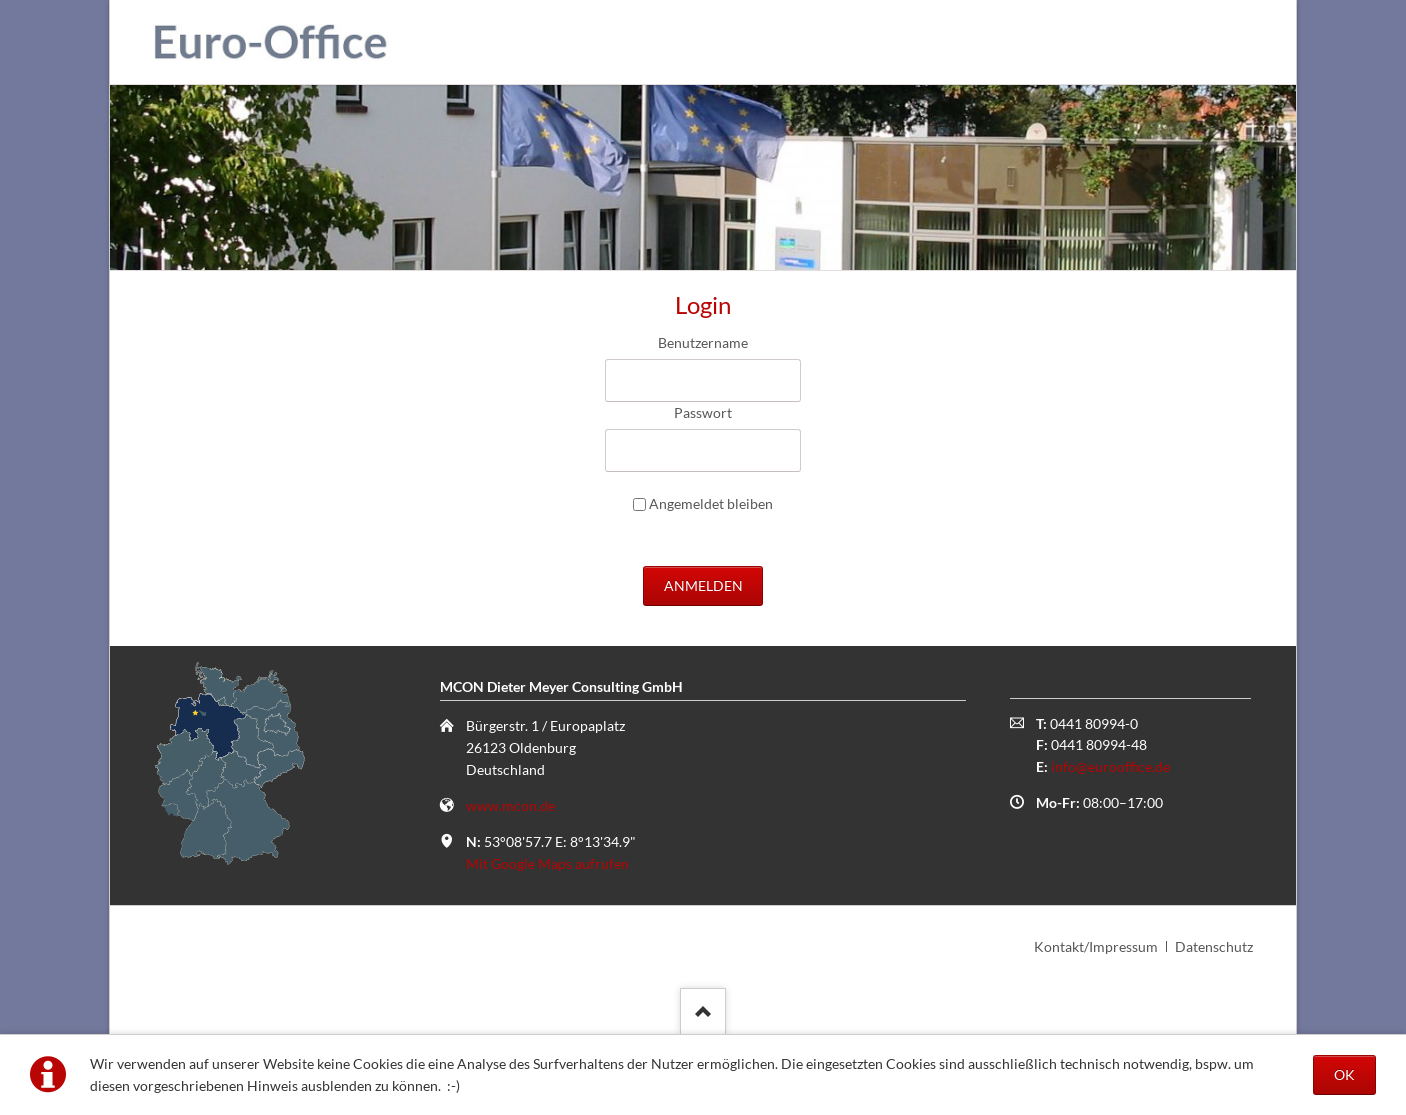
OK (1344, 1074)
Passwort (703, 412)
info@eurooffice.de (1110, 766)
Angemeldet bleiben (711, 503)
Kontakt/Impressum (1096, 946)
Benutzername (703, 342)
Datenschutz (1214, 946)
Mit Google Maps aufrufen (547, 863)
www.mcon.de (510, 805)
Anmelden (703, 585)
